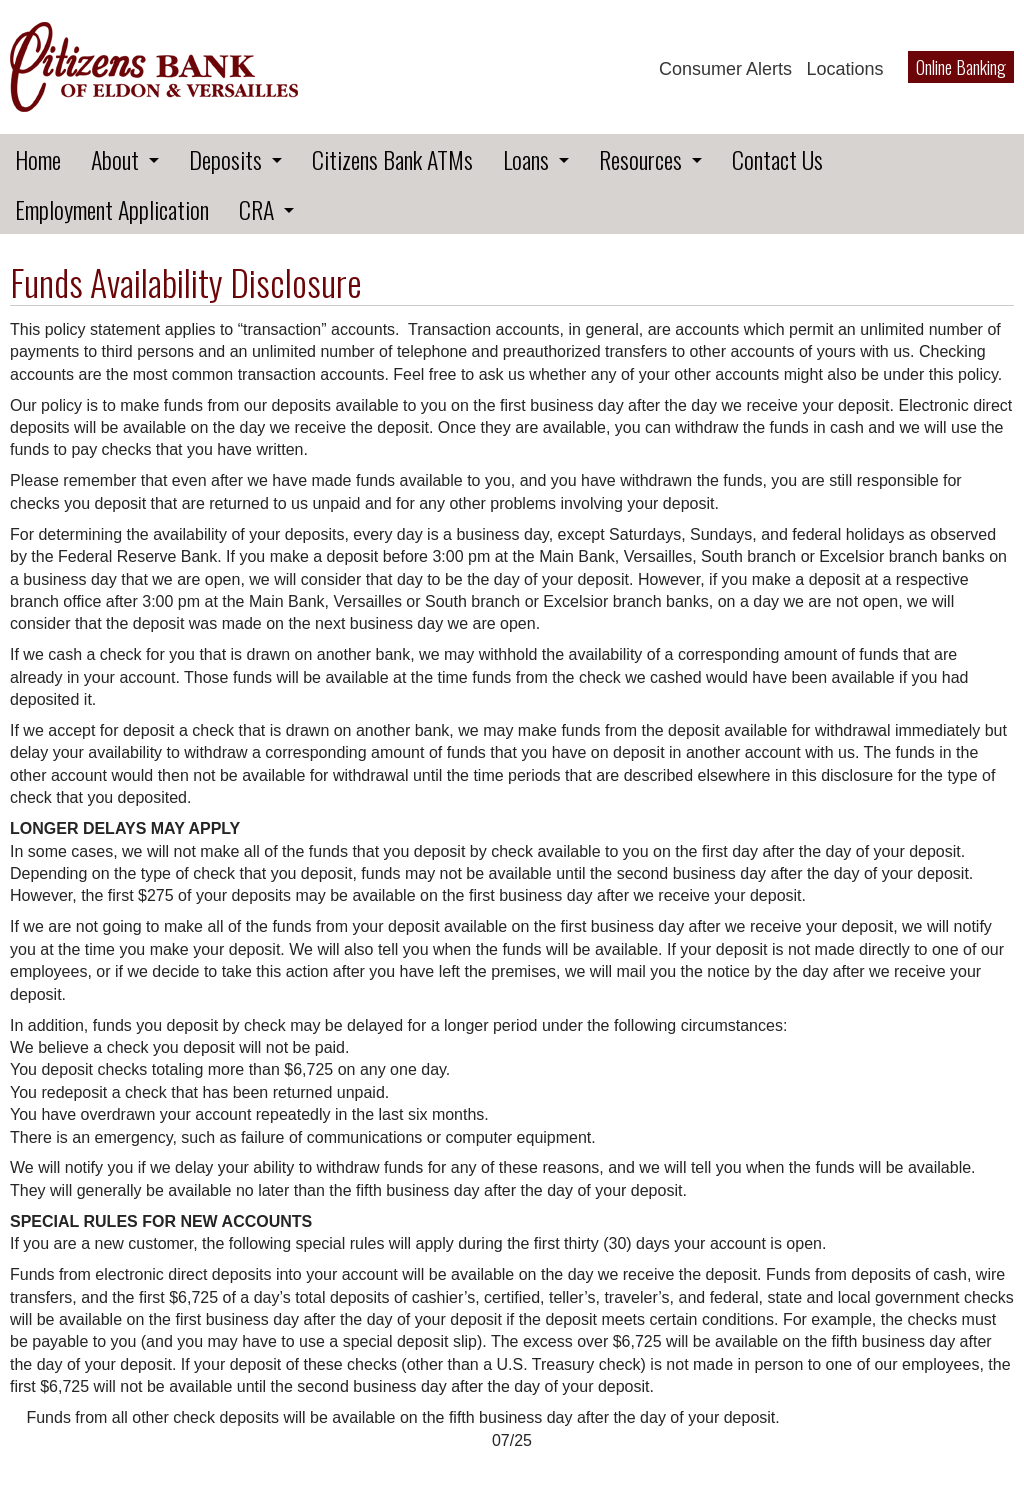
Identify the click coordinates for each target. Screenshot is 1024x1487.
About (115, 159)
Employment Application (112, 209)
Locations (844, 69)
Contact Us (777, 159)
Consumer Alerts (725, 69)
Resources (640, 159)
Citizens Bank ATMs (392, 159)
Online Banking (961, 67)
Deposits (225, 159)
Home (38, 159)
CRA (256, 209)
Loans (526, 159)
